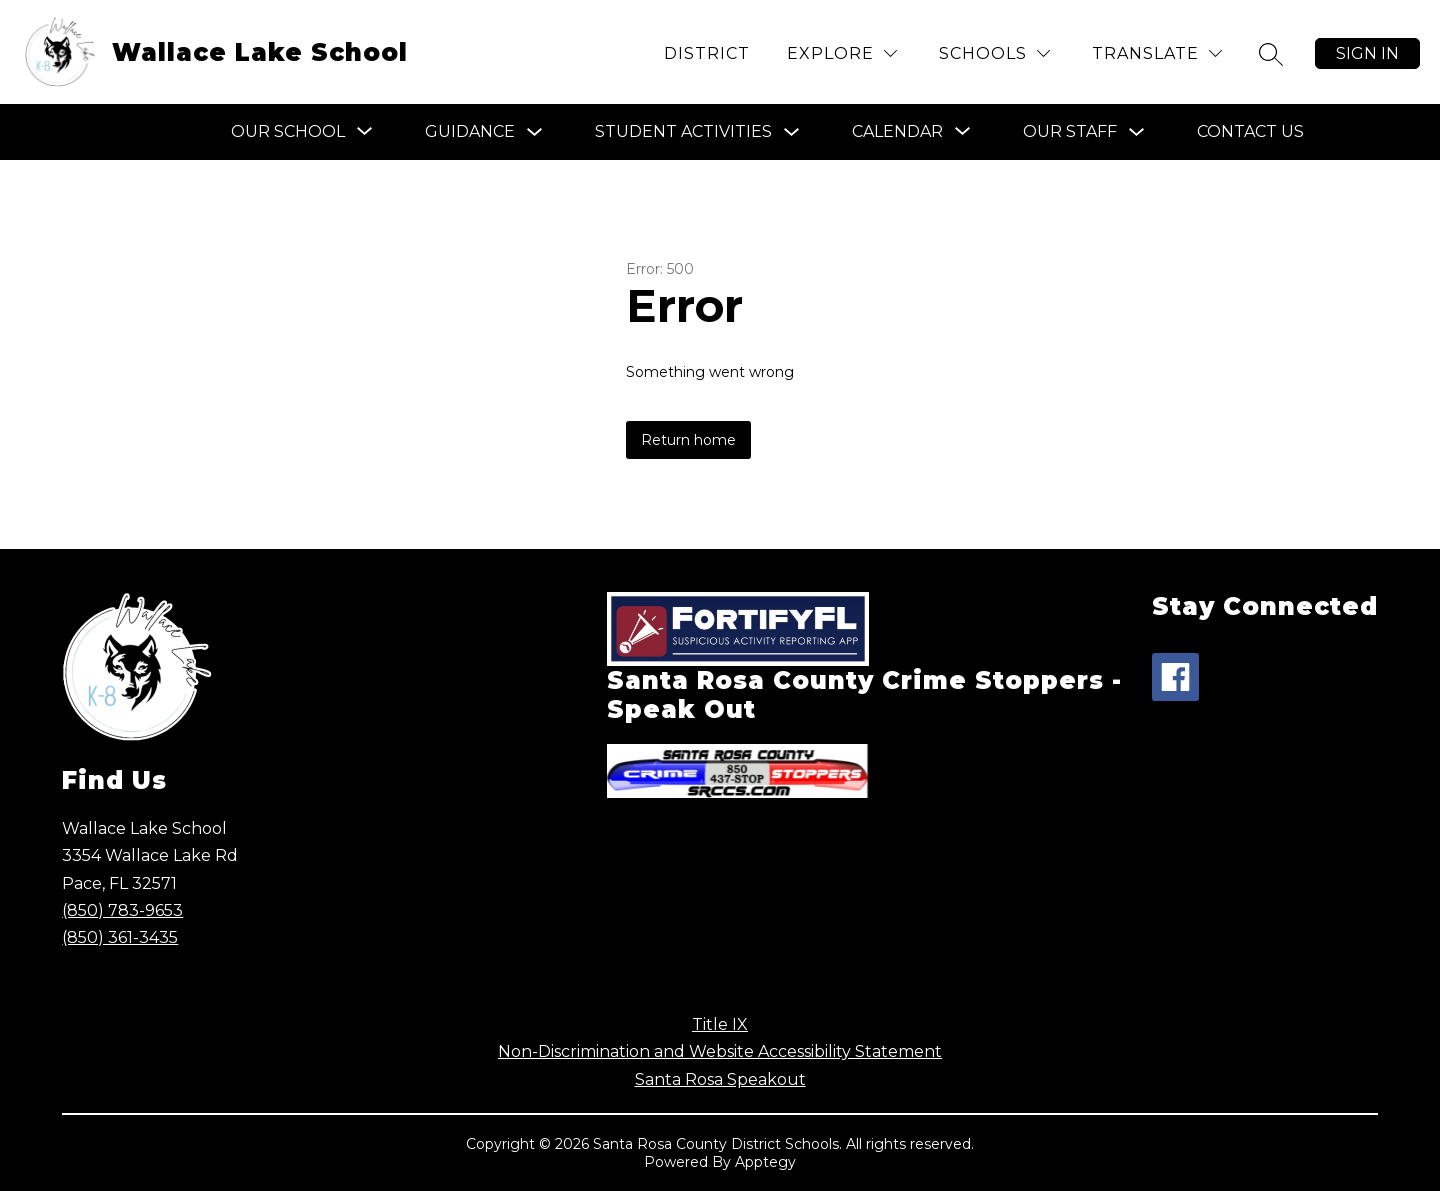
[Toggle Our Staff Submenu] (1137, 132)
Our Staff (1070, 131)
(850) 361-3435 (120, 937)
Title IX (720, 1024)
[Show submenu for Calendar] (897, 132)
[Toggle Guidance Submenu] (535, 132)
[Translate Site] (1157, 53)
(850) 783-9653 (122, 910)
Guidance (470, 131)
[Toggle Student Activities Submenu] (792, 132)
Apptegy (765, 1162)
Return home (688, 440)
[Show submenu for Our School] (288, 132)
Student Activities (683, 131)
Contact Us (1250, 131)
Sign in (1367, 53)
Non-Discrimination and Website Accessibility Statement (720, 1051)
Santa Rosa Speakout (720, 1079)
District (707, 53)
